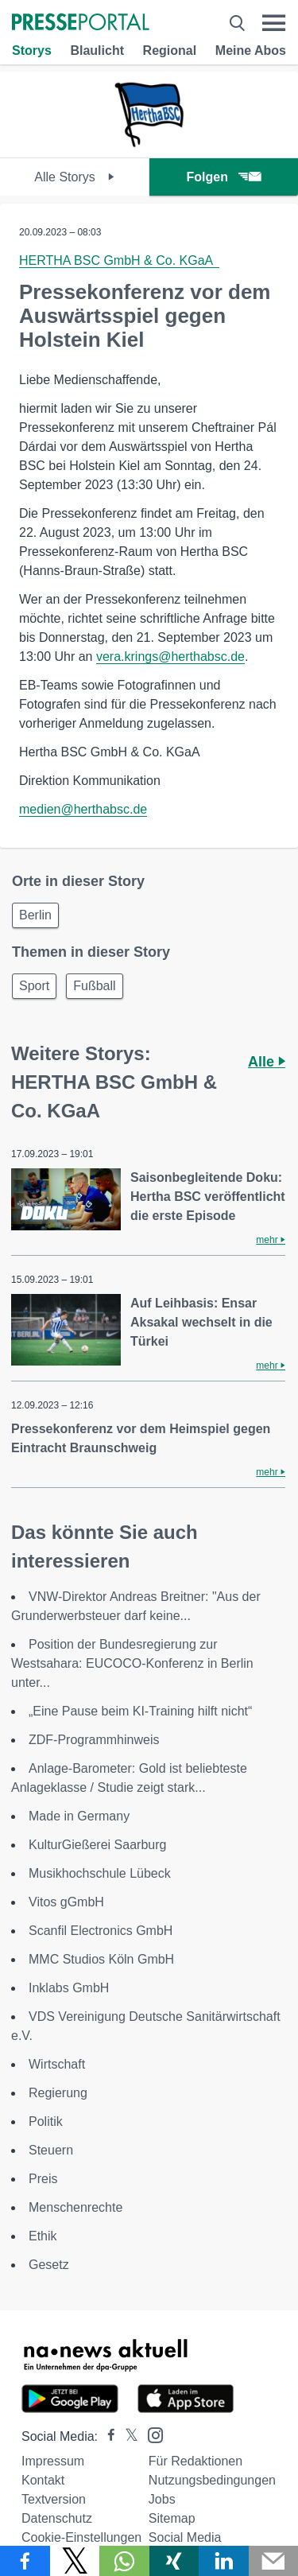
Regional (170, 50)
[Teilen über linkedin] (224, 2561)
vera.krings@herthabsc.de (170, 656)
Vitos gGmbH (66, 1902)
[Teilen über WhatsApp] (124, 2561)
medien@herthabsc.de (83, 809)
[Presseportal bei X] (126, 2436)
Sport (34, 986)
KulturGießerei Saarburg (97, 1844)
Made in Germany (79, 1816)
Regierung (58, 2093)
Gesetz (49, 2264)
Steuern (51, 2150)
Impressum (52, 2461)
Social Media (185, 2537)
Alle (266, 1062)
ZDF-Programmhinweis (94, 1739)
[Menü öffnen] (273, 23)
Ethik (43, 2236)
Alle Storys (74, 177)
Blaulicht (97, 50)
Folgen (224, 177)
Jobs (162, 2499)
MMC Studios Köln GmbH (101, 1959)
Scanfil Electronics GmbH (100, 1930)
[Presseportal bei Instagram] (150, 2434)
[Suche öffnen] (237, 23)
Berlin (35, 915)
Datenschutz (56, 2518)
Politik (46, 2121)
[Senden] (274, 2561)
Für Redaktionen (195, 2461)
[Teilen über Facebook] (25, 2561)
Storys (32, 50)
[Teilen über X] (75, 2561)
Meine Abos (250, 50)
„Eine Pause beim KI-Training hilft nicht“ (140, 1711)
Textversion (53, 2499)
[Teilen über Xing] (174, 2561)
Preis (43, 2179)
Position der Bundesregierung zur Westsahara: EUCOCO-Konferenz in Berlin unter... (132, 1663)
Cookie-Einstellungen (81, 2537)
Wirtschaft (57, 2064)
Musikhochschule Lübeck (100, 1873)
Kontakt (42, 2480)
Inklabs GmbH (69, 1988)
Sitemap (172, 2518)
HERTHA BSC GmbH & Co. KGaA (119, 260)
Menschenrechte (75, 2207)
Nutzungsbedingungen (212, 2480)
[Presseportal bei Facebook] (106, 2436)
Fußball (94, 986)
